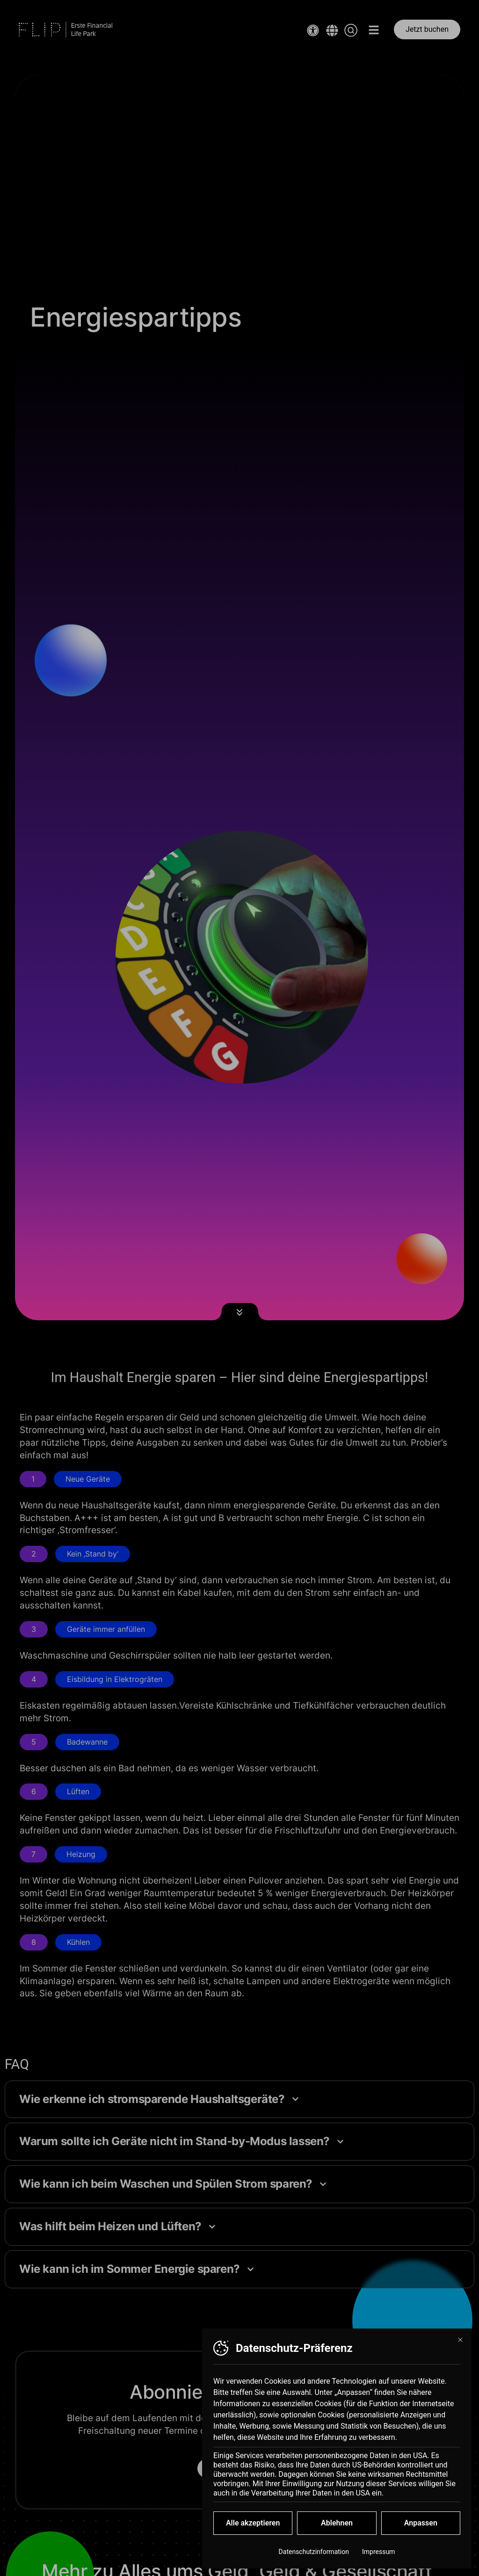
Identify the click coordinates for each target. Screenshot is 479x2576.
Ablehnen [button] (337, 2529)
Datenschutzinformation (314, 2557)
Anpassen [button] (420, 2529)
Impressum (378, 2557)
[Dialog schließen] (460, 2345)
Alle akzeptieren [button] (253, 2529)
